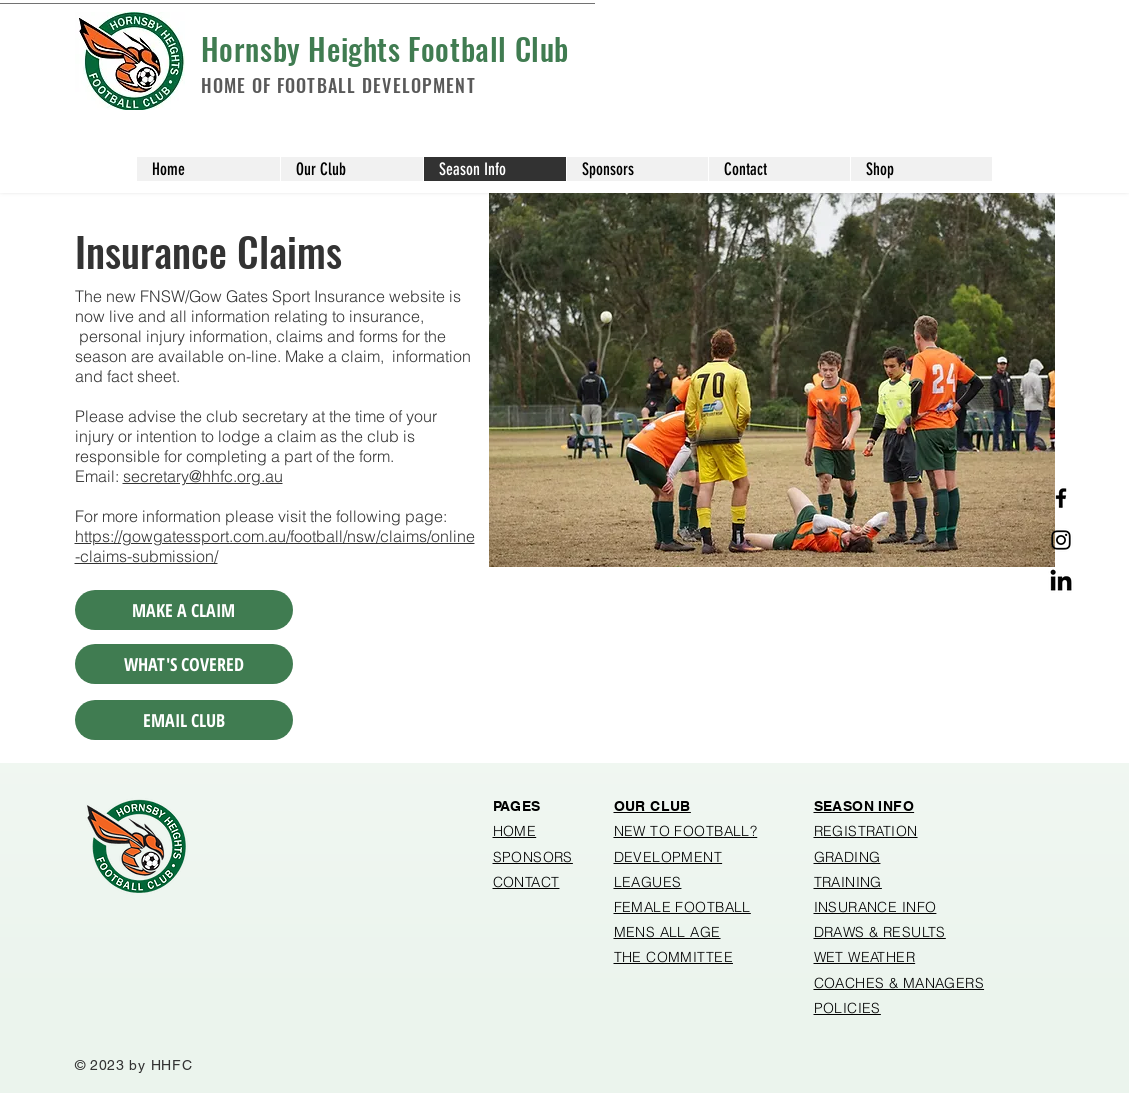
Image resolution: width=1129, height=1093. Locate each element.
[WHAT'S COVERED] (184, 664)
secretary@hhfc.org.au (203, 476)
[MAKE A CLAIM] (184, 610)
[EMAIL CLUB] (184, 720)
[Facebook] (1061, 498)
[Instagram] (1061, 540)
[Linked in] (1061, 582)
